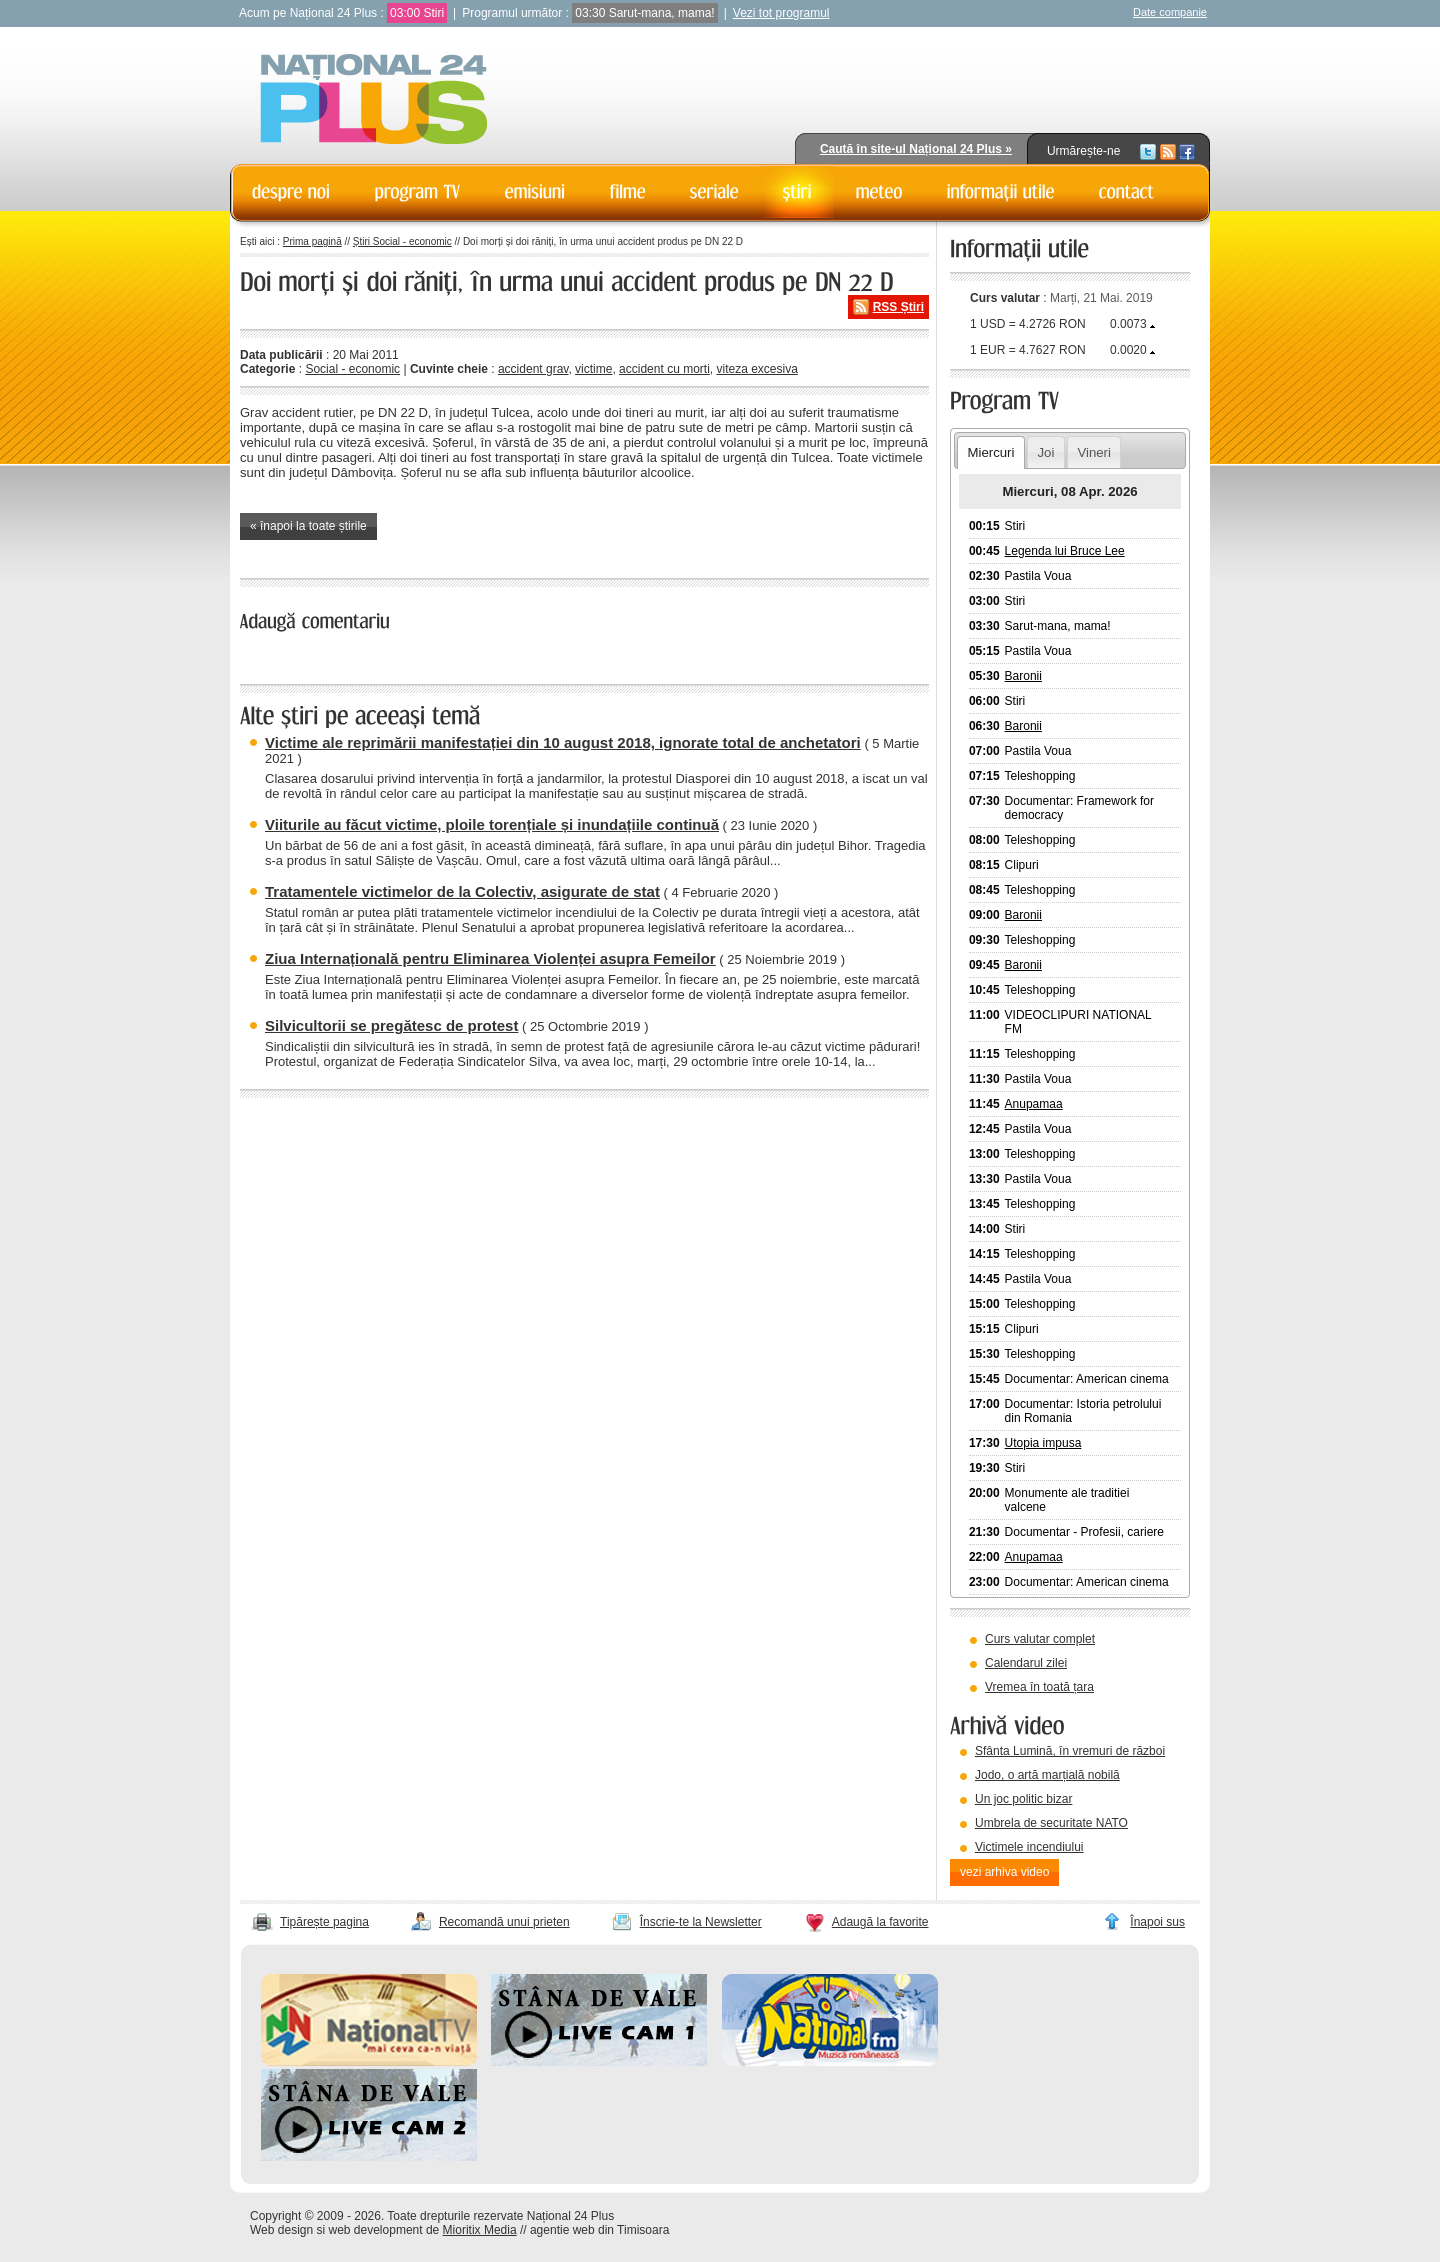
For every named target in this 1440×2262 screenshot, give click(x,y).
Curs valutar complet (1040, 1639)
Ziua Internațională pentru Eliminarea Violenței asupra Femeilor (490, 958)
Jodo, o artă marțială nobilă (1047, 1775)
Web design (281, 2230)
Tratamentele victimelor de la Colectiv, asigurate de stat (462, 891)
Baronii (1023, 676)
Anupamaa (1034, 1104)
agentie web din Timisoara (599, 2230)
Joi (1045, 452)
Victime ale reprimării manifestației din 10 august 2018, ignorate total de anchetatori (563, 742)
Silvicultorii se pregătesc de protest (391, 1025)
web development (376, 2230)
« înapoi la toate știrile (308, 526)
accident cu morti (664, 369)
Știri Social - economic (402, 241)
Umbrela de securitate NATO (1051, 1823)
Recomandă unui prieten (504, 1922)
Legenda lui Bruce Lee (1065, 551)
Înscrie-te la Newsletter (701, 1922)
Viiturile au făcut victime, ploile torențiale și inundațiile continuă (492, 824)
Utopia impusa (1043, 1443)
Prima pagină (312, 241)
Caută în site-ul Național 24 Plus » (916, 149)
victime (593, 369)
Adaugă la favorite (880, 1922)
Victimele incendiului (1029, 1847)
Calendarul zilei (1026, 1663)
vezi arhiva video (1004, 1872)
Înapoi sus (1157, 1922)
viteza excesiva (756, 369)
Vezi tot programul (781, 13)
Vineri (1093, 452)
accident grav (533, 369)
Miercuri (990, 452)
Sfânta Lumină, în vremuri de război (1070, 1751)
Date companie (1170, 12)
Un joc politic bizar (1023, 1799)
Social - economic (352, 369)
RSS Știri (898, 307)
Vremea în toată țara (1039, 1687)
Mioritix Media (480, 2230)
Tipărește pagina (324, 1922)
